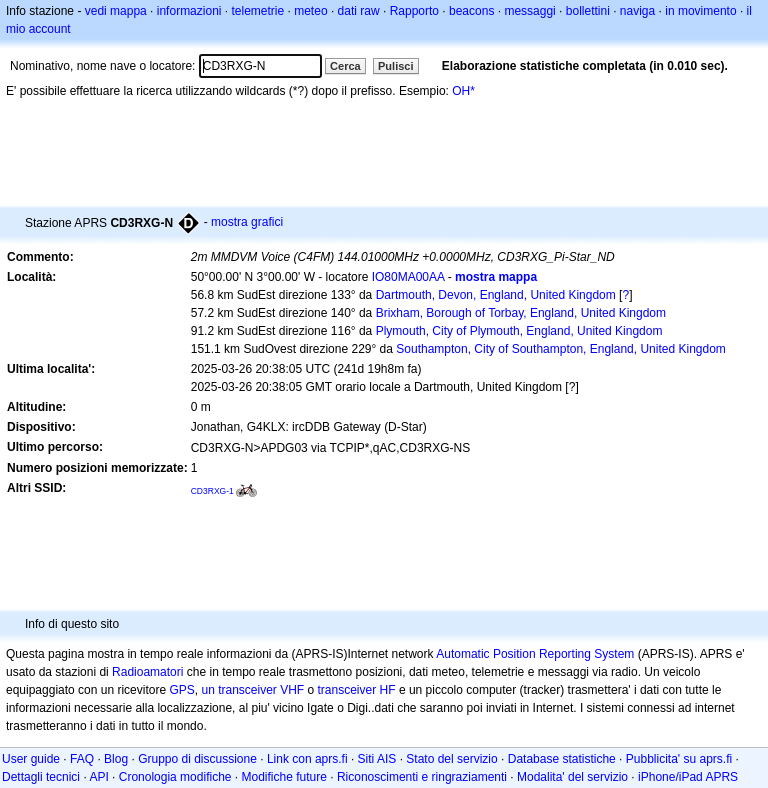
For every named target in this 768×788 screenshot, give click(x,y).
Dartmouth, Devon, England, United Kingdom (496, 295)
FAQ (82, 759)
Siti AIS (377, 759)
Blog (116, 759)
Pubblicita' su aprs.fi (679, 759)
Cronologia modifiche (175, 777)
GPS (181, 690)
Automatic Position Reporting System (535, 654)
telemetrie (258, 11)
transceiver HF (357, 690)
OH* (463, 91)
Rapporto (414, 11)
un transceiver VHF (252, 690)
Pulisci (395, 66)
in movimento (700, 11)
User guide (31, 759)
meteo (310, 11)
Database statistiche (562, 759)
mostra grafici (247, 222)
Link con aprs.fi (307, 759)
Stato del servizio (451, 759)
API (98, 777)
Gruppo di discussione (197, 759)
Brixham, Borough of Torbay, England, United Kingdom (521, 313)
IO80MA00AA (408, 277)
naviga (637, 11)
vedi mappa (116, 11)
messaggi (529, 11)
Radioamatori (147, 672)
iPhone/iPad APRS (688, 777)
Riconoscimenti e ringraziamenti (422, 777)
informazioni (189, 11)
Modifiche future (284, 777)
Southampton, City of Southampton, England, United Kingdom (561, 349)
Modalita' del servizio (572, 777)
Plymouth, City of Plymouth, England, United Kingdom (519, 331)
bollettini (588, 11)
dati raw (359, 11)
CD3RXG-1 (212, 491)
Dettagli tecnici (41, 777)
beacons (471, 11)
